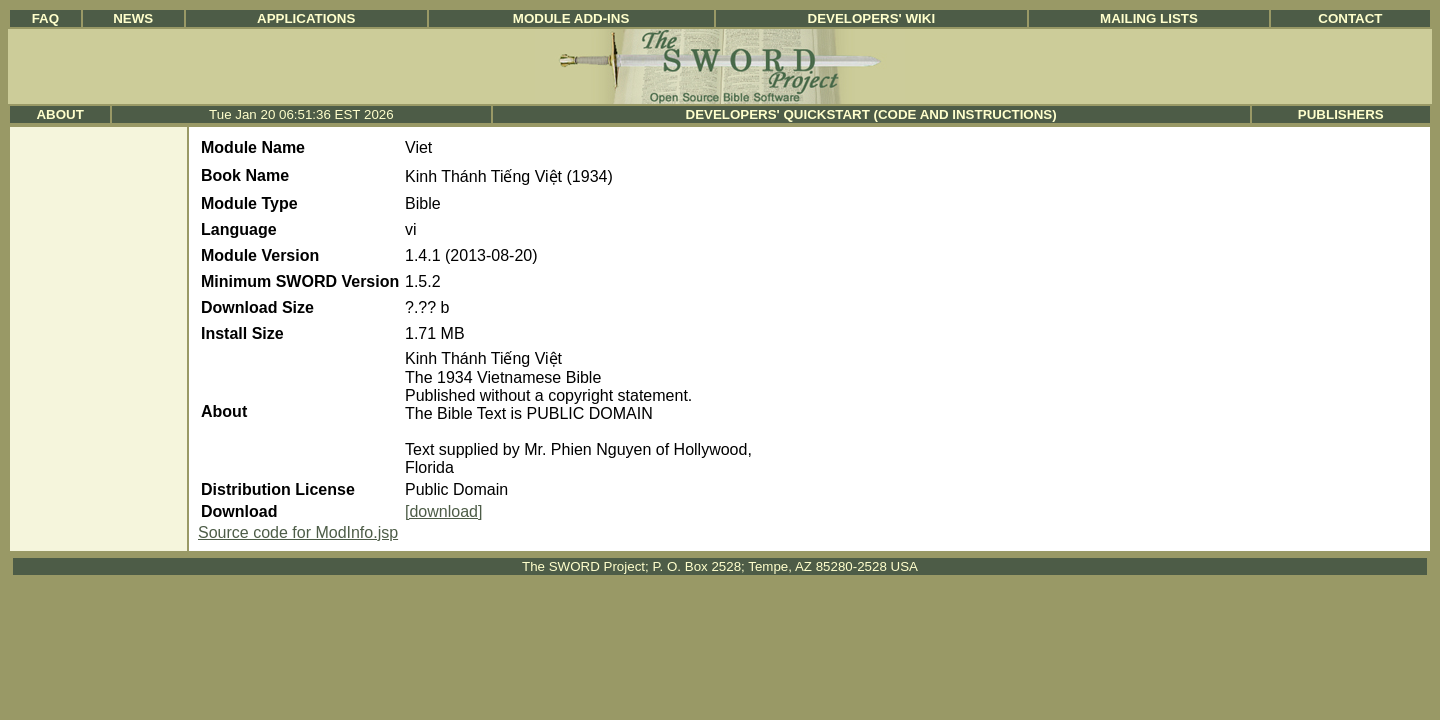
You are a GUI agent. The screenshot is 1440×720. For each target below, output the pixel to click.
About (59, 114)
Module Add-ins (571, 18)
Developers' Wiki (872, 18)
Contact (1350, 18)
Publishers (1341, 114)
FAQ (45, 18)
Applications (306, 18)
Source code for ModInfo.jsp (298, 532)
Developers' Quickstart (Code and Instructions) (871, 114)
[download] (443, 511)
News (133, 18)
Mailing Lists (1149, 18)
